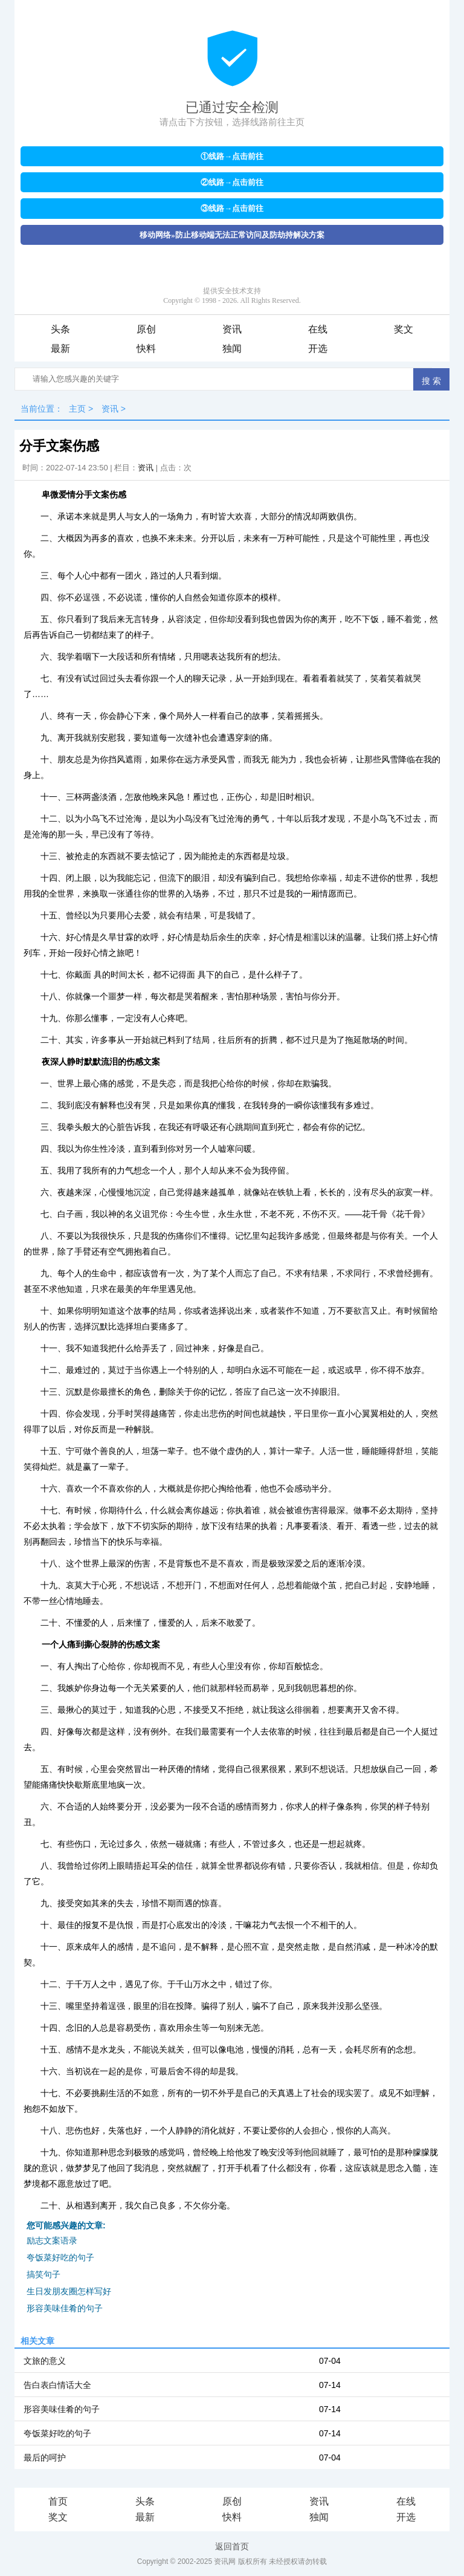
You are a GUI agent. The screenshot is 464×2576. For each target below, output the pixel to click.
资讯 (232, 329)
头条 (60, 329)
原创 (146, 329)
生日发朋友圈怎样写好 (69, 2291)
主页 (77, 409)
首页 (58, 2501)
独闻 (232, 348)
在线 (317, 329)
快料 (146, 348)
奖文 (403, 329)
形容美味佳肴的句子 (65, 2308)
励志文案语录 (52, 2240)
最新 (60, 348)
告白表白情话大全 (57, 2385)
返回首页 (232, 2546)
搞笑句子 (43, 2274)
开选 (317, 348)
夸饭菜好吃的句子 (60, 2257)
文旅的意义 (45, 2361)
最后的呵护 (45, 2457)
